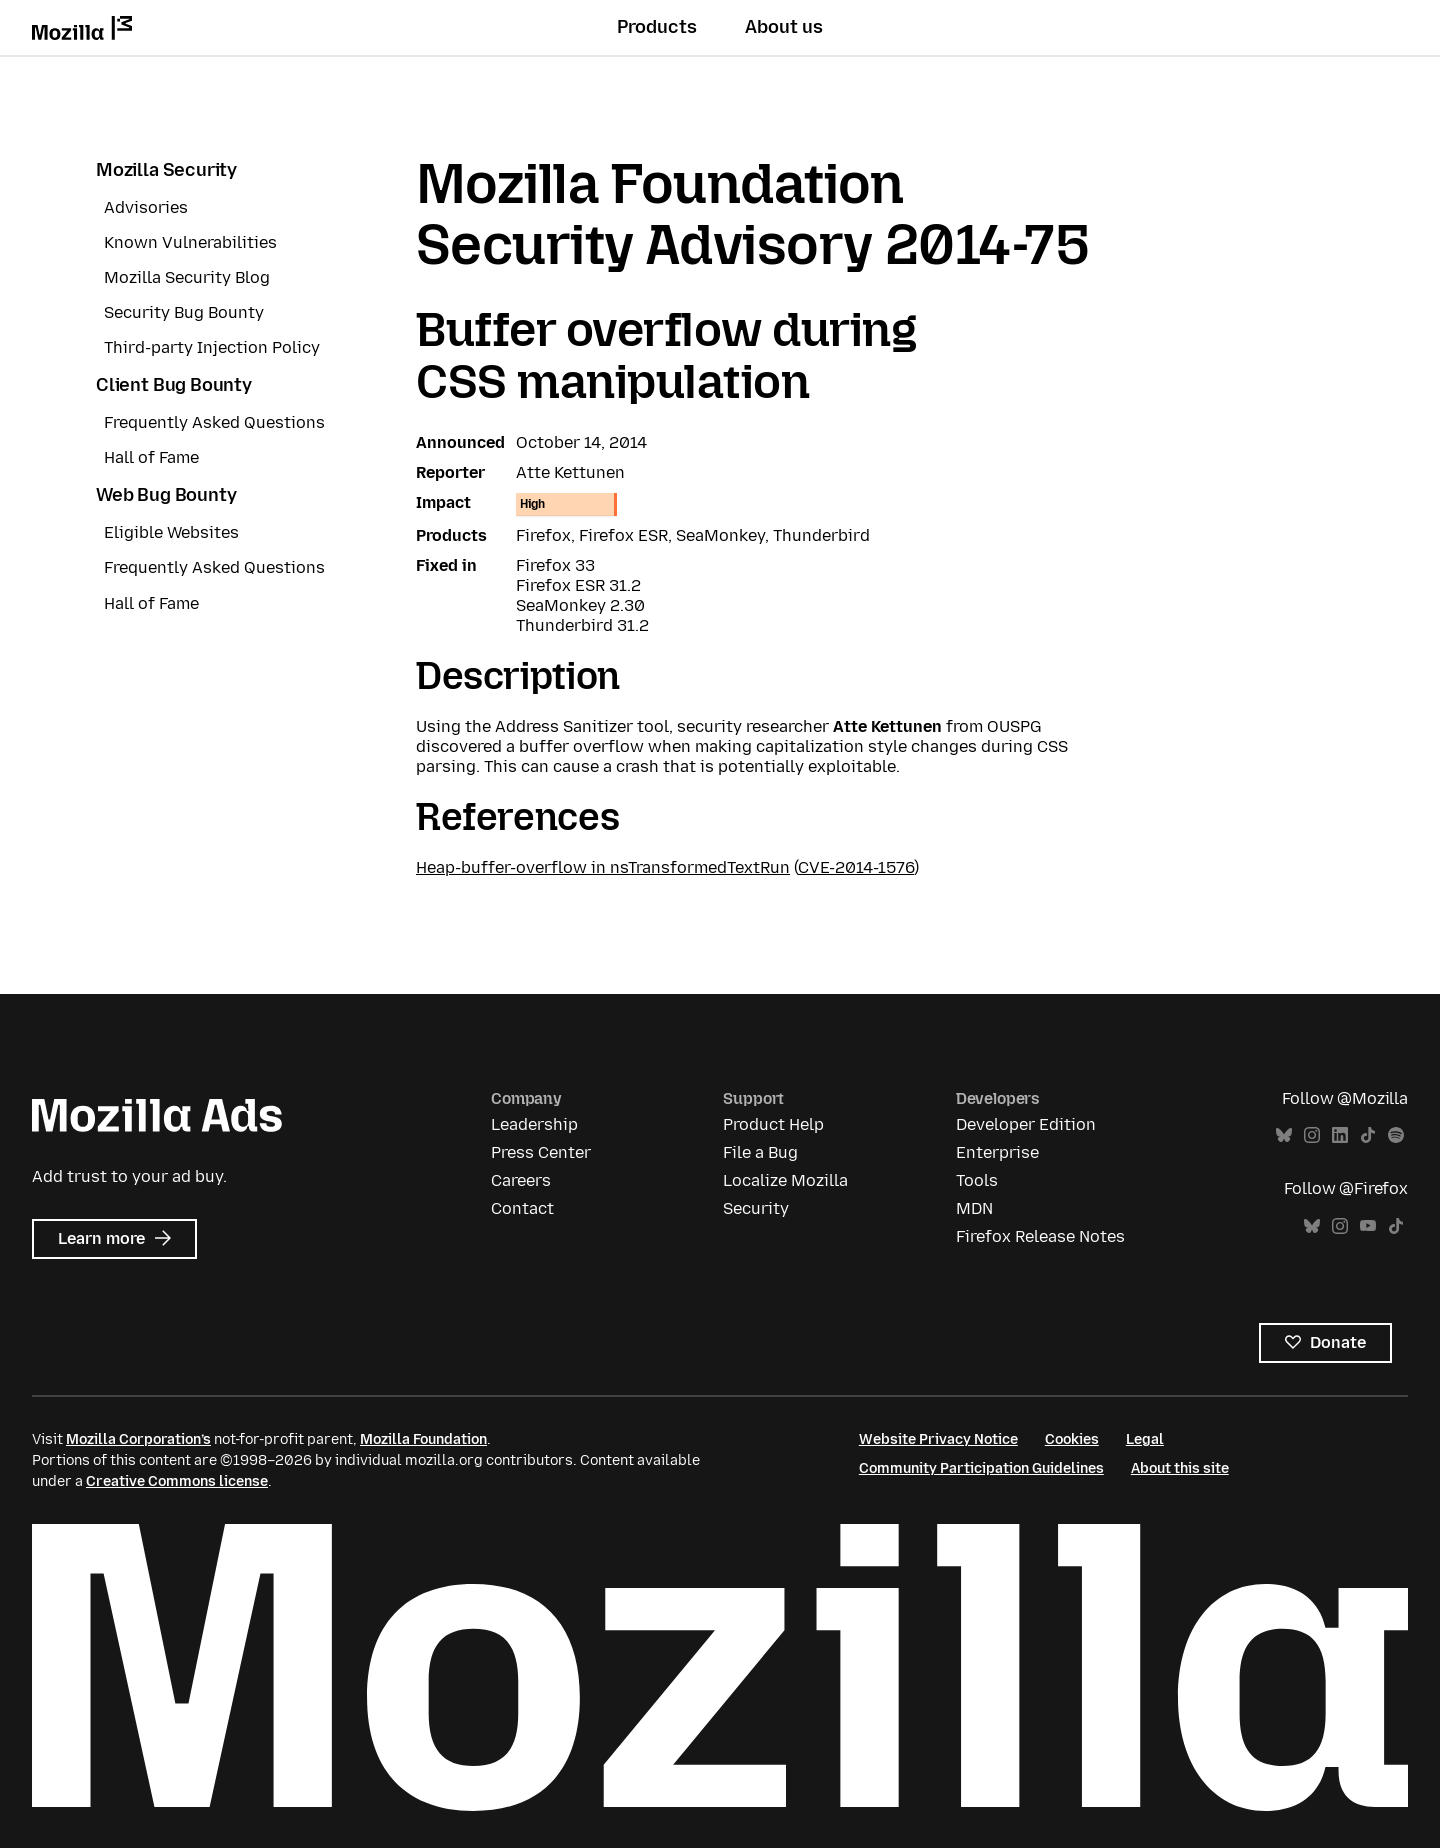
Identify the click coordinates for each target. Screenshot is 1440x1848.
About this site (1180, 1468)
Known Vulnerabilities (190, 242)
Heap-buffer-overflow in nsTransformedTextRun (603, 867)
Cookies (1072, 1439)
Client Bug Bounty (174, 385)
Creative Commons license (177, 1481)
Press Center (541, 1152)
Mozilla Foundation (423, 1439)
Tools (977, 1180)
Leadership (534, 1124)
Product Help (773, 1124)
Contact (522, 1208)
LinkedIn (1340, 1135)
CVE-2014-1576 (856, 867)
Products (657, 27)
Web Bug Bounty (166, 495)
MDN (974, 1208)
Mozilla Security (166, 170)
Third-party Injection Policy (212, 347)
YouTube (1368, 1226)
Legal (1145, 1439)
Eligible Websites (171, 532)
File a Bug (760, 1152)
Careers (521, 1180)
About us (784, 27)
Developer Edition (1026, 1124)
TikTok (1368, 1135)
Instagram (1312, 1135)
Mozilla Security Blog (187, 277)
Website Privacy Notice (938, 1439)
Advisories (146, 207)
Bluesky (1284, 1135)
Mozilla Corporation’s (138, 1439)
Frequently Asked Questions (214, 422)
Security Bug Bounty (184, 312)
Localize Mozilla (785, 1180)
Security (756, 1208)
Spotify (1396, 1135)
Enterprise (997, 1152)
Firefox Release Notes (1040, 1236)
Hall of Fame (151, 457)
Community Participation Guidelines (981, 1468)
